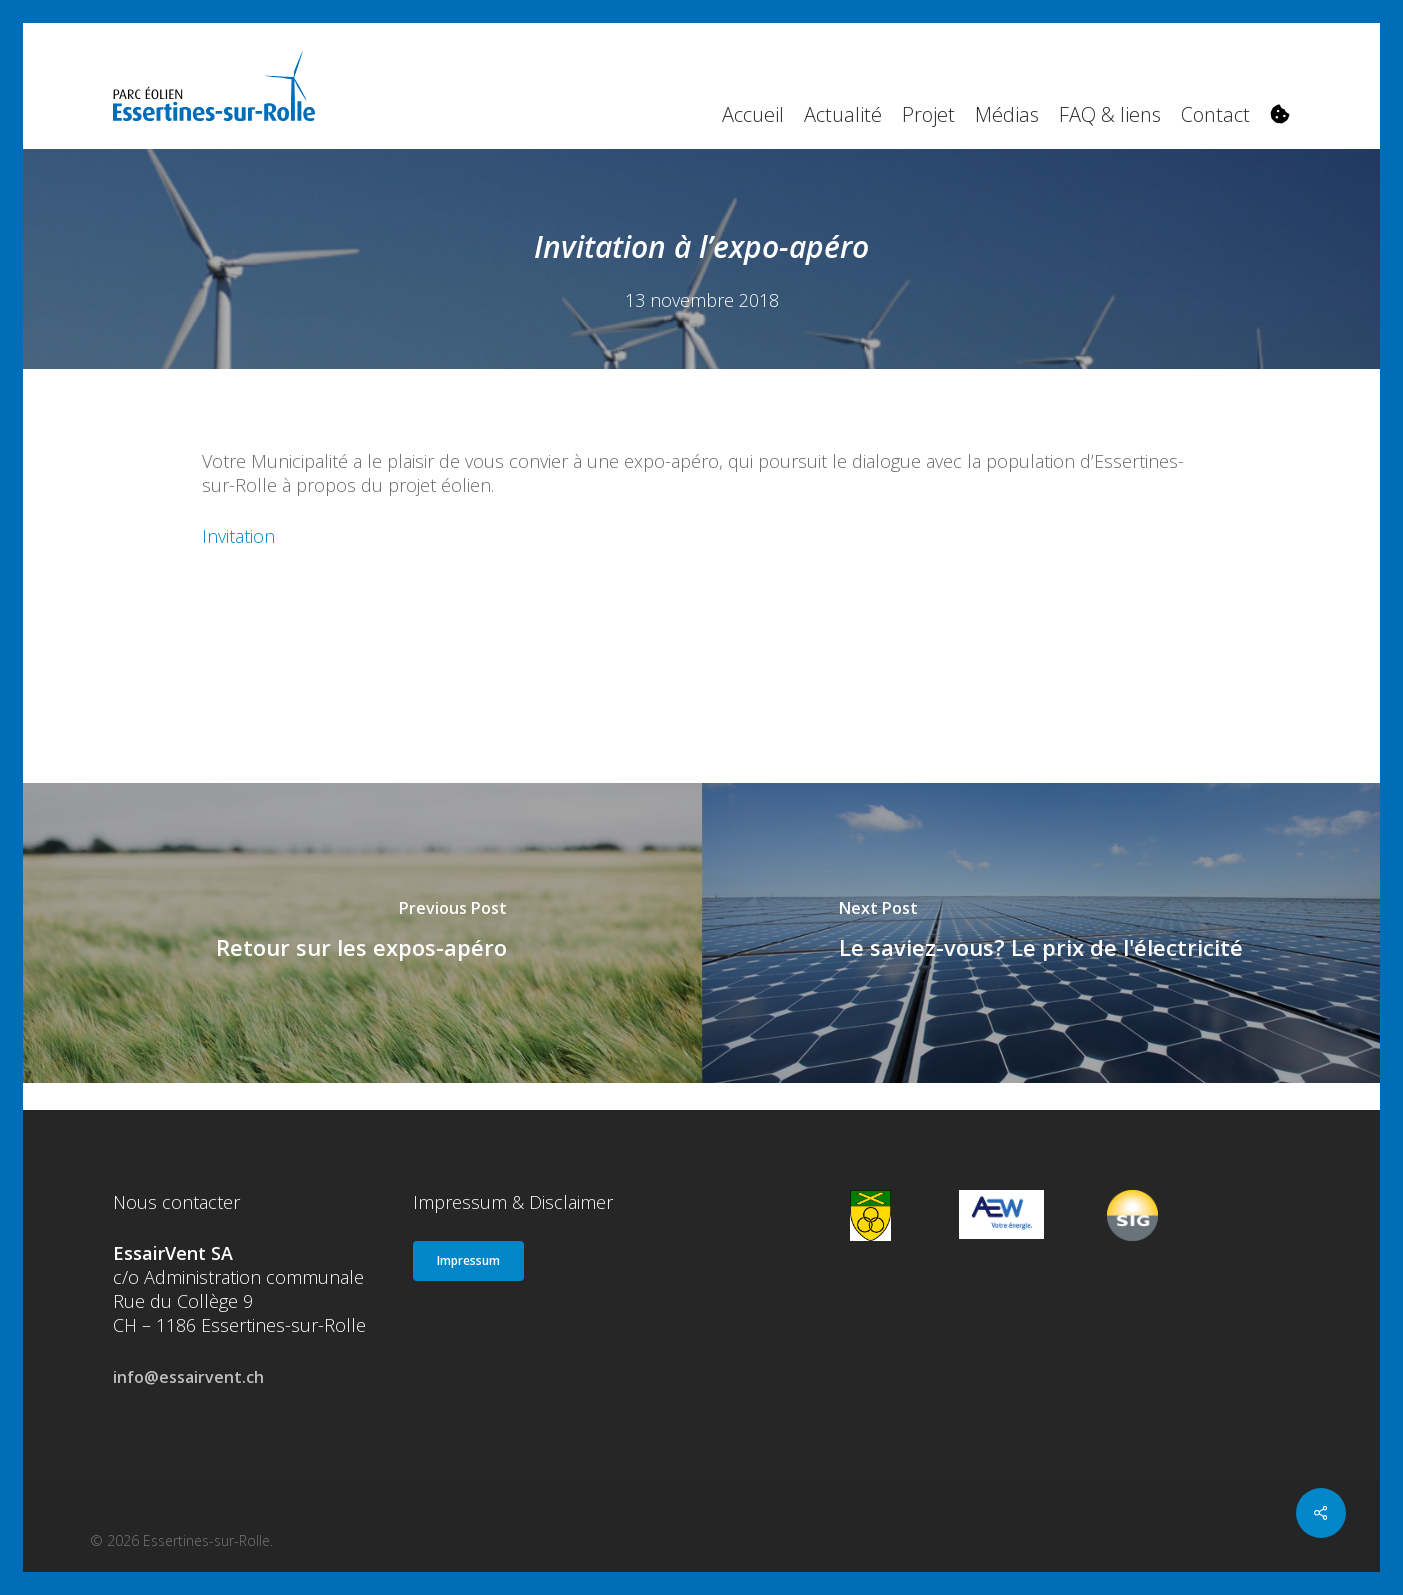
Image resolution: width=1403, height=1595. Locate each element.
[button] (468, 1261)
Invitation (238, 536)
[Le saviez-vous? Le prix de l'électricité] (1042, 933)
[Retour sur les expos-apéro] (362, 933)
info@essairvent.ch (188, 1377)
